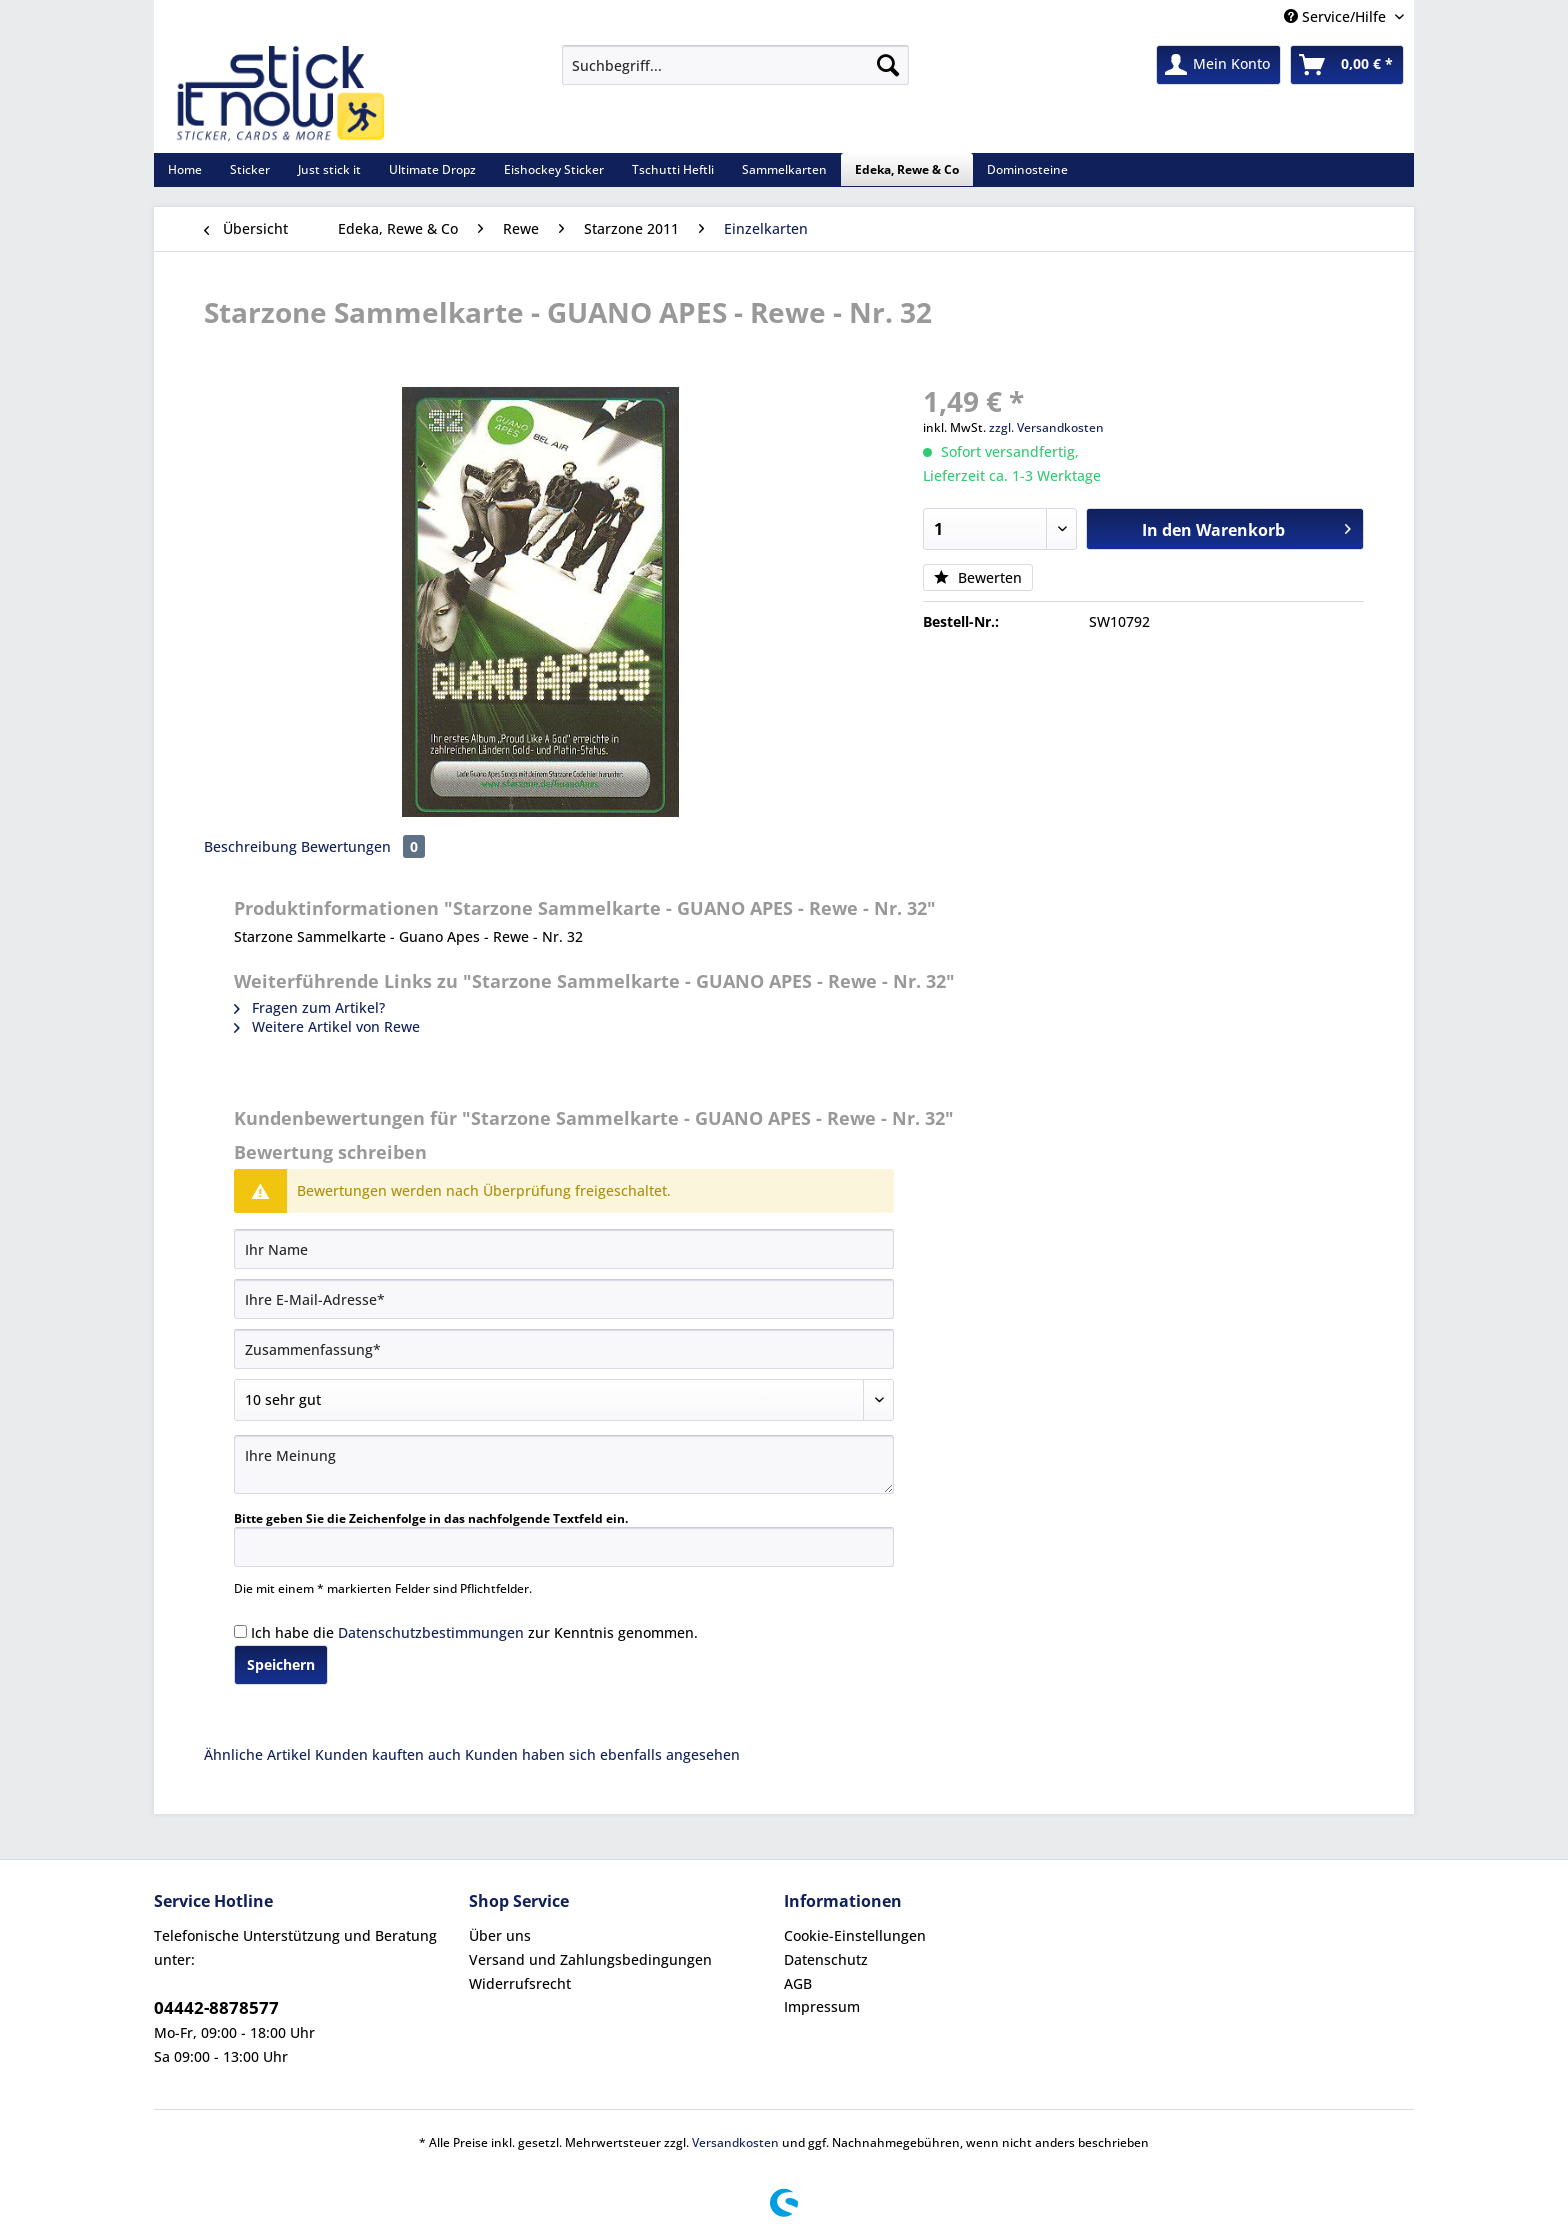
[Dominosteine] (1027, 169)
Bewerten (978, 577)
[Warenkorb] (1347, 65)
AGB (798, 1983)
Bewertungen (363, 846)
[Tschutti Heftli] (673, 169)
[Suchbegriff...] (735, 65)
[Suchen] (888, 65)
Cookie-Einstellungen (855, 1935)
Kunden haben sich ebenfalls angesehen (602, 1754)
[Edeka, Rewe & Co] (907, 169)
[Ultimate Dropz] (432, 169)
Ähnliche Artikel (257, 1754)
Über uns (500, 1935)
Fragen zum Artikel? (309, 1007)
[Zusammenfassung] (564, 1349)
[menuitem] (735, 74)
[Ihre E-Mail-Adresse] (564, 1299)
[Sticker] (250, 169)
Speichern (281, 1664)
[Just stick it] (329, 169)
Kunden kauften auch (388, 1754)
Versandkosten (735, 2142)
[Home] (185, 169)
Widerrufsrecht (520, 1983)
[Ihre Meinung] (564, 1464)
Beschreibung (250, 846)
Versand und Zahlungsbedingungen (590, 1959)
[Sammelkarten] (784, 169)
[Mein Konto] (1218, 65)
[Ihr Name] (564, 1249)
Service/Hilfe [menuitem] (1337, 16)
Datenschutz (826, 1959)
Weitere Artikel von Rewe (327, 1026)
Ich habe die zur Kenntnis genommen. (474, 1632)
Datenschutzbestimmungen (431, 1632)
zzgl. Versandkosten (1046, 427)
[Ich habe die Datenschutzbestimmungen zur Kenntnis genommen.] (240, 1631)
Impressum (822, 2006)
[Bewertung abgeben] (564, 1400)
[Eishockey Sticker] (554, 169)
